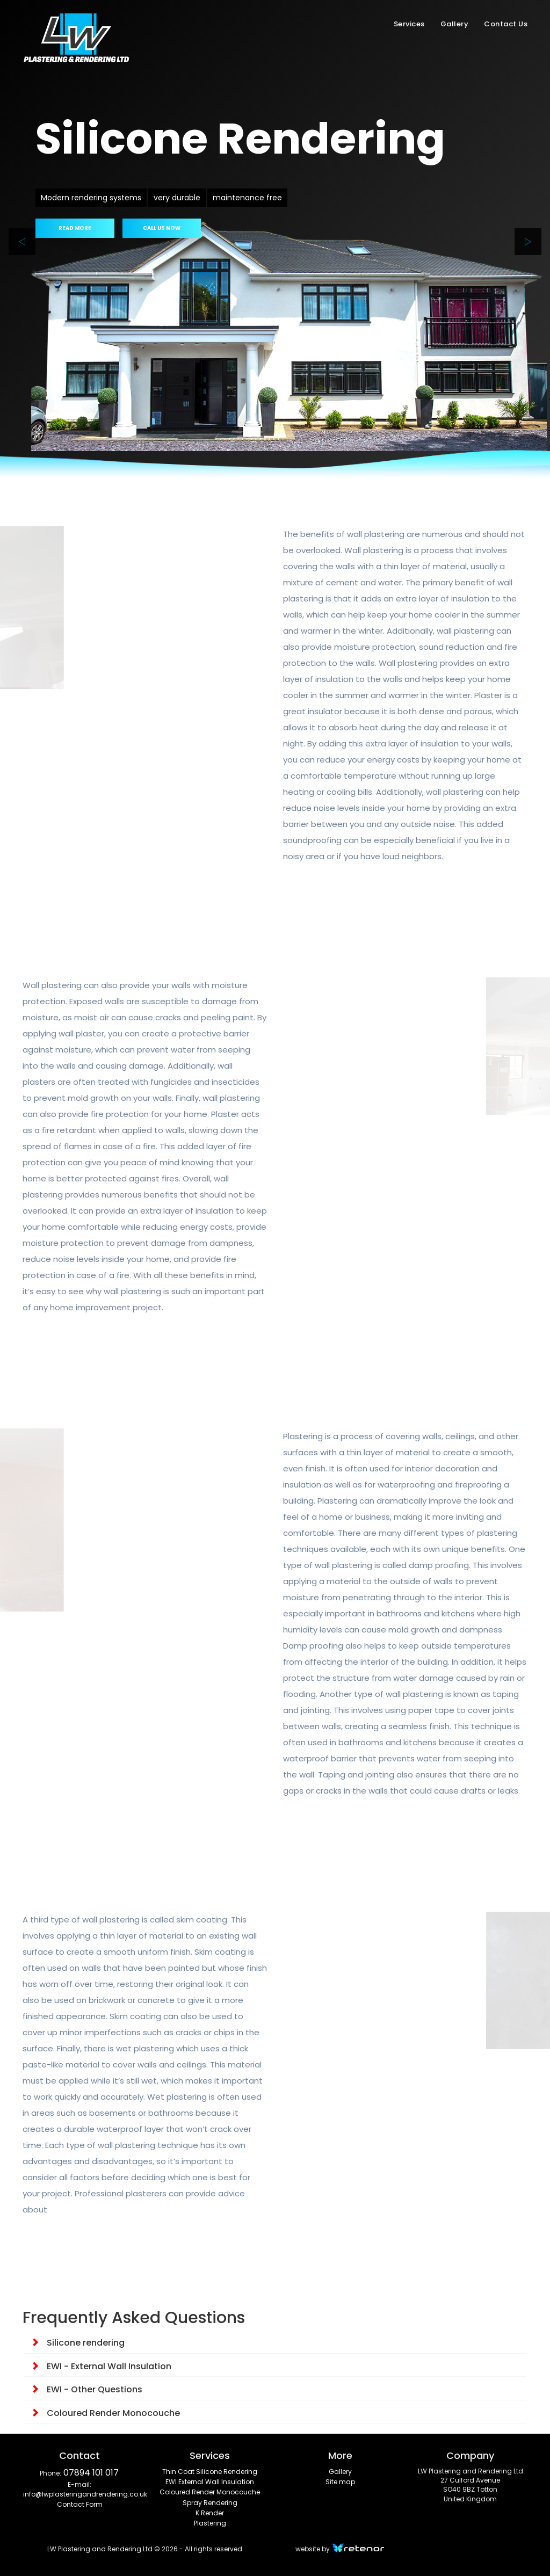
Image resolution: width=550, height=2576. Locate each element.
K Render (210, 2512)
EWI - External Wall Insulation (101, 2366)
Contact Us (505, 24)
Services (409, 24)
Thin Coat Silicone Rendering (209, 2471)
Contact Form (80, 2504)
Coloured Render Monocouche (105, 2413)
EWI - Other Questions (86, 2389)
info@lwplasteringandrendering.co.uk (85, 2494)
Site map (340, 2481)
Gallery (454, 24)
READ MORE (75, 227)
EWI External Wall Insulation (209, 2481)
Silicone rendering (78, 2343)
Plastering (210, 2523)
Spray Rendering (210, 2502)
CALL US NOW (161, 227)
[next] (528, 241)
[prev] (22, 241)
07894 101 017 (91, 2472)
